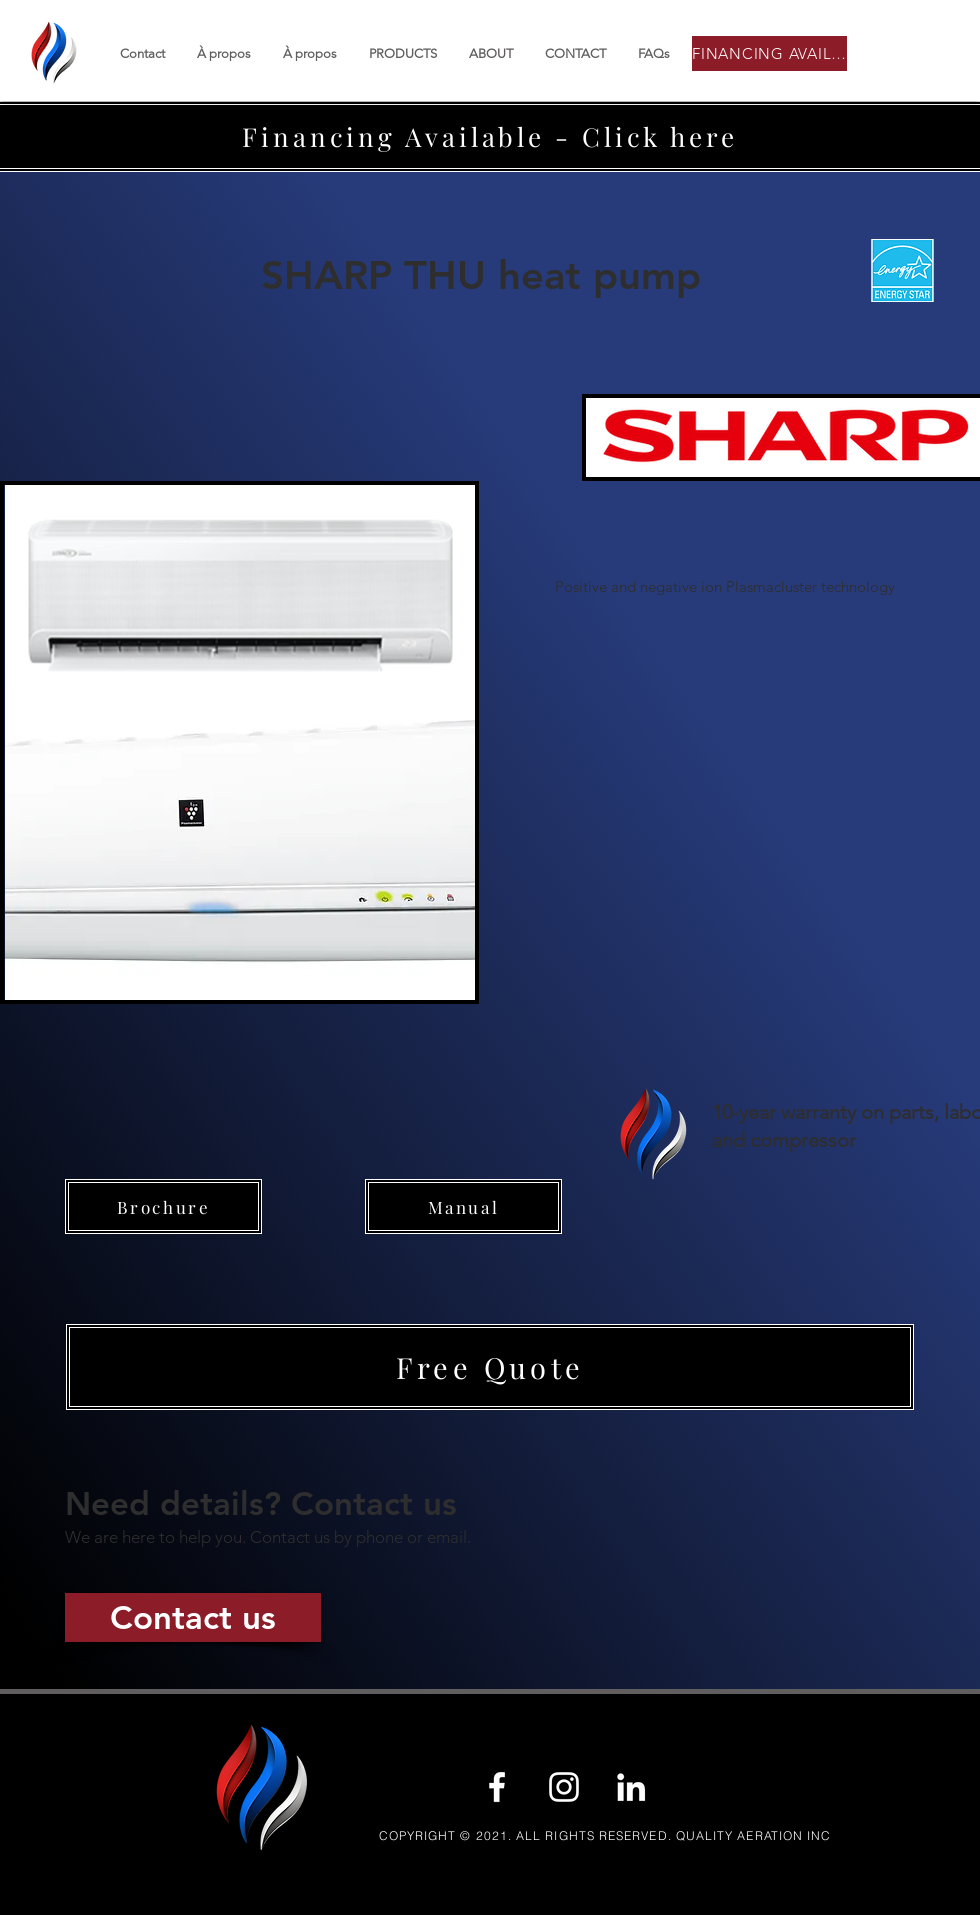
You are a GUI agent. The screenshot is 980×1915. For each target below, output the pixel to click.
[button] (490, 1367)
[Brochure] (163, 1206)
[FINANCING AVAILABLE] (769, 53)
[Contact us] (193, 1617)
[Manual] (463, 1206)
